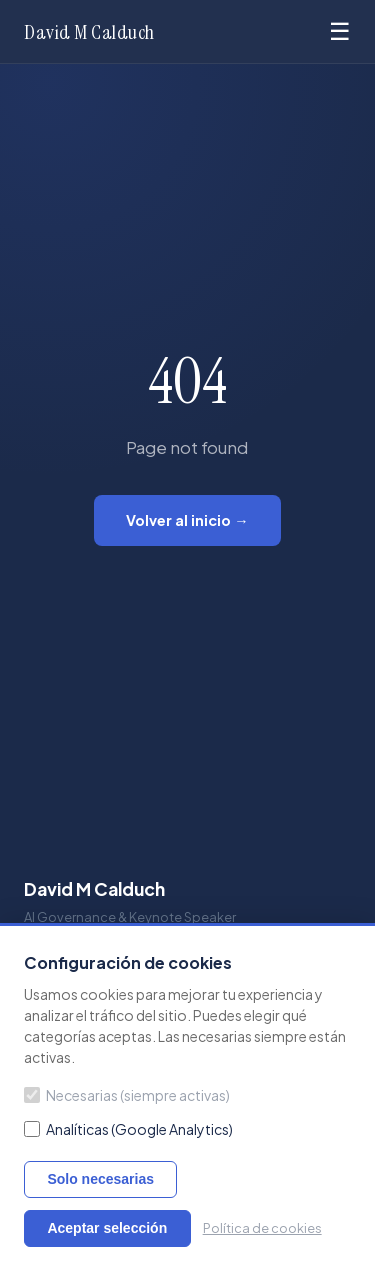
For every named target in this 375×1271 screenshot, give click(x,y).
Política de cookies (262, 1228)
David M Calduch (89, 32)
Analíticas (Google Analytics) (128, 1129)
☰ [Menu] (340, 31)
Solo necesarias (100, 1179)
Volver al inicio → (187, 520)
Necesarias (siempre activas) (127, 1095)
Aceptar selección (107, 1228)
